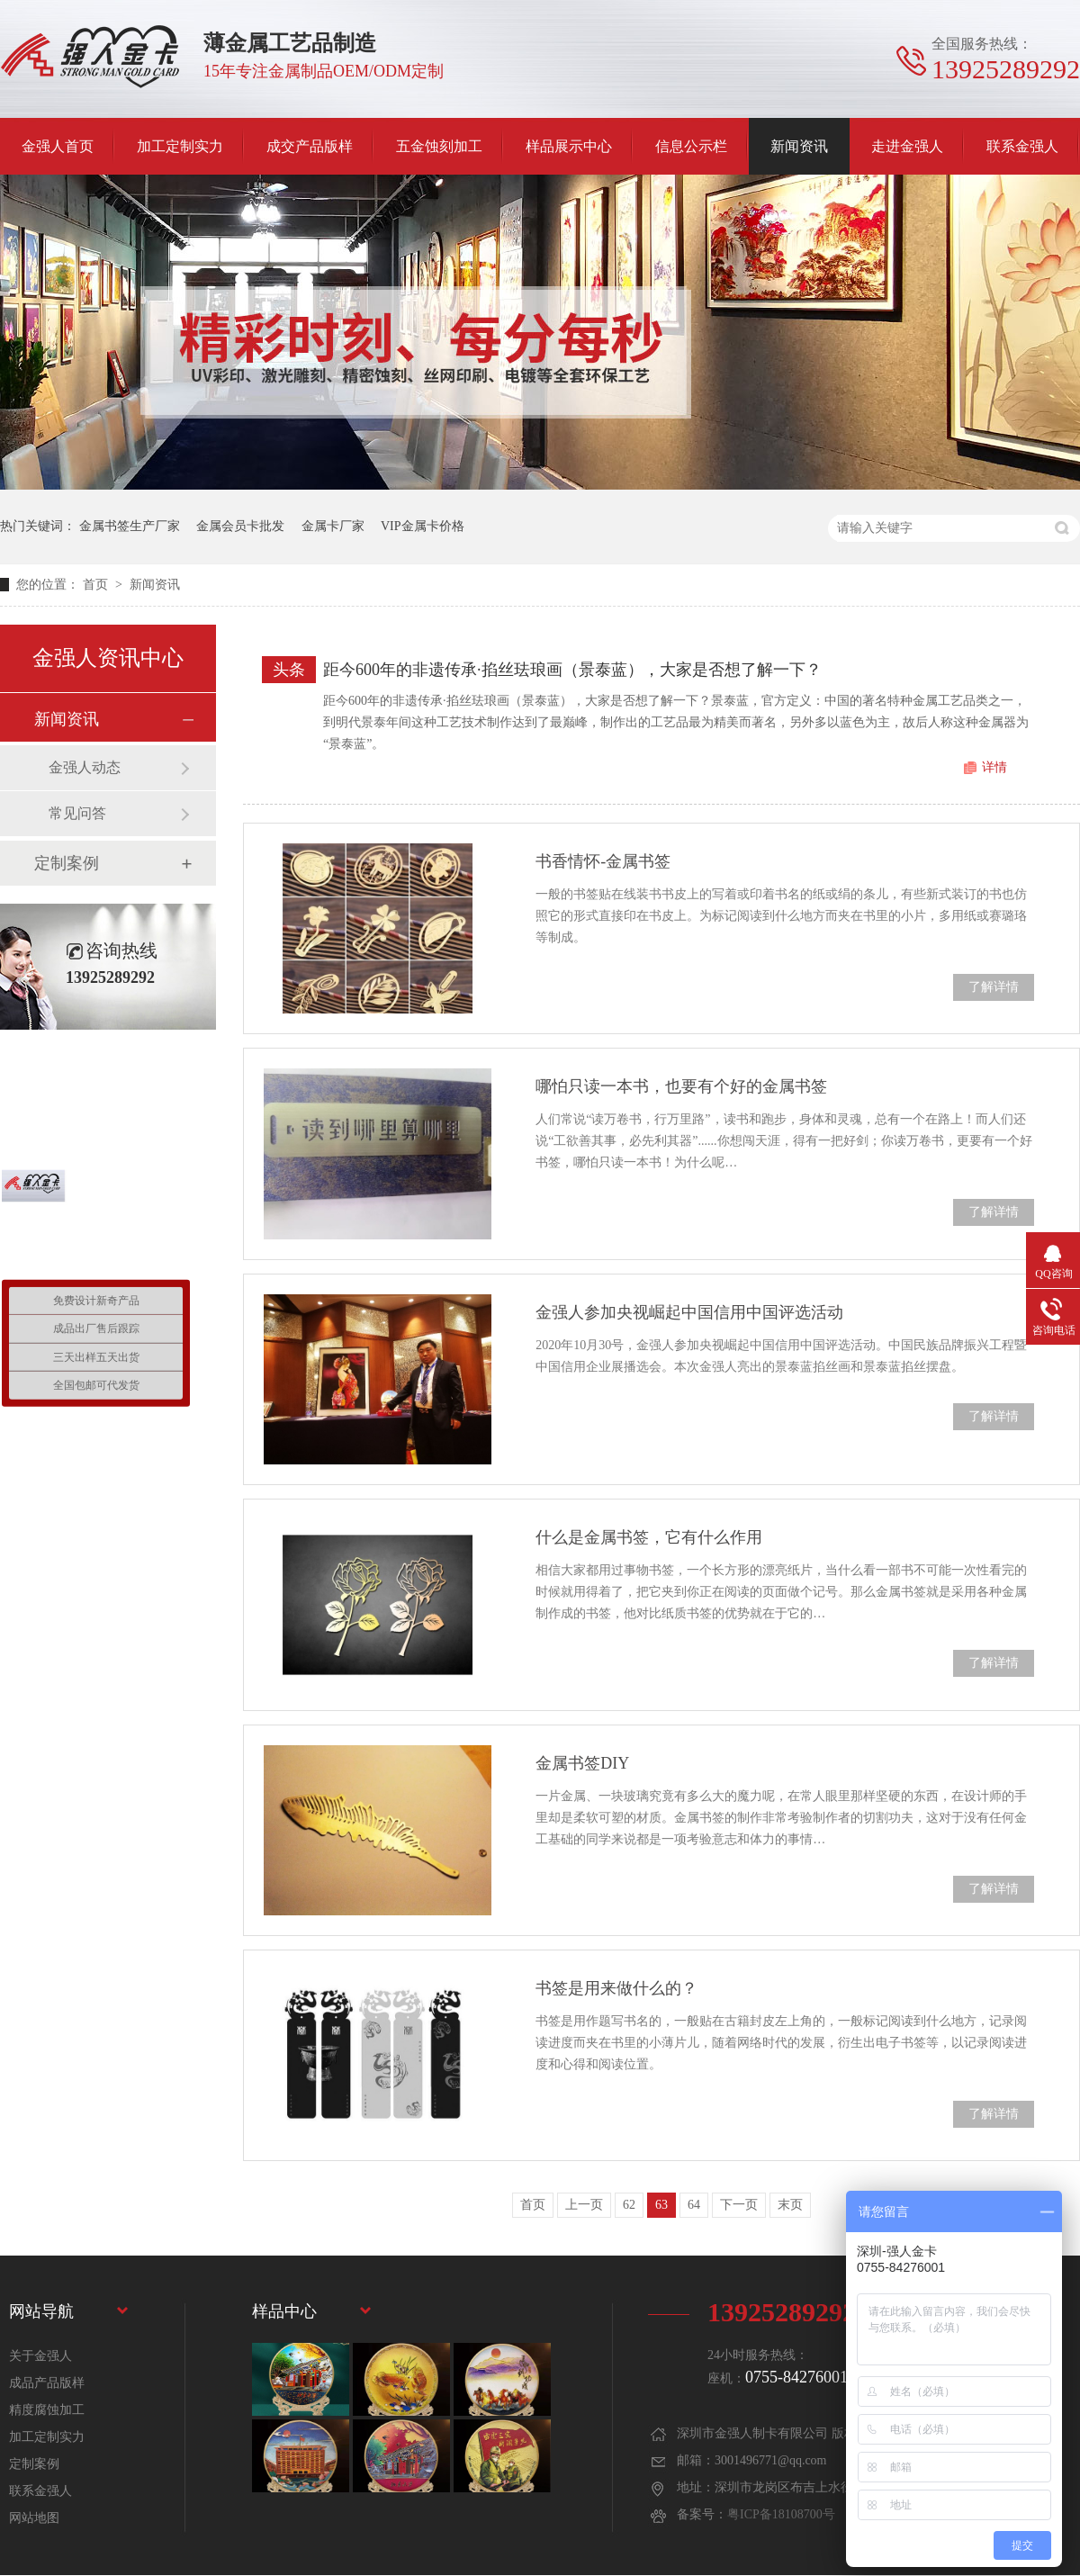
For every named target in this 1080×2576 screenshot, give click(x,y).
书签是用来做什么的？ (617, 1988)
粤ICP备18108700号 (781, 2514)
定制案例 (66, 863)
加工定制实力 (180, 146)
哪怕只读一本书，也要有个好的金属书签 (681, 1086)
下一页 (739, 2204)
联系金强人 (1022, 146)
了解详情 (993, 987)
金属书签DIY (582, 1763)
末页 (790, 2204)
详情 (994, 767)
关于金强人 (40, 2356)
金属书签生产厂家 (129, 526)
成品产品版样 (47, 2383)
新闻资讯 (799, 146)
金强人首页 (58, 146)
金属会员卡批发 (240, 526)
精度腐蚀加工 (47, 2410)
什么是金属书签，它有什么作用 (649, 1537)
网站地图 (34, 2518)
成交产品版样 (309, 146)
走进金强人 (907, 146)
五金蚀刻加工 (439, 146)
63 (661, 2204)
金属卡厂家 (333, 526)
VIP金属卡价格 (422, 526)
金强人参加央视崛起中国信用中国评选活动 (689, 1312)
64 (694, 2204)
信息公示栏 (691, 146)
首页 (97, 584)
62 (629, 2204)
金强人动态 (85, 767)
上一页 (584, 2204)
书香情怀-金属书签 (603, 861)
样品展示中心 (569, 146)
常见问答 (77, 813)
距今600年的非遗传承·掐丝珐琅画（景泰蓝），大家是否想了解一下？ (572, 670)
